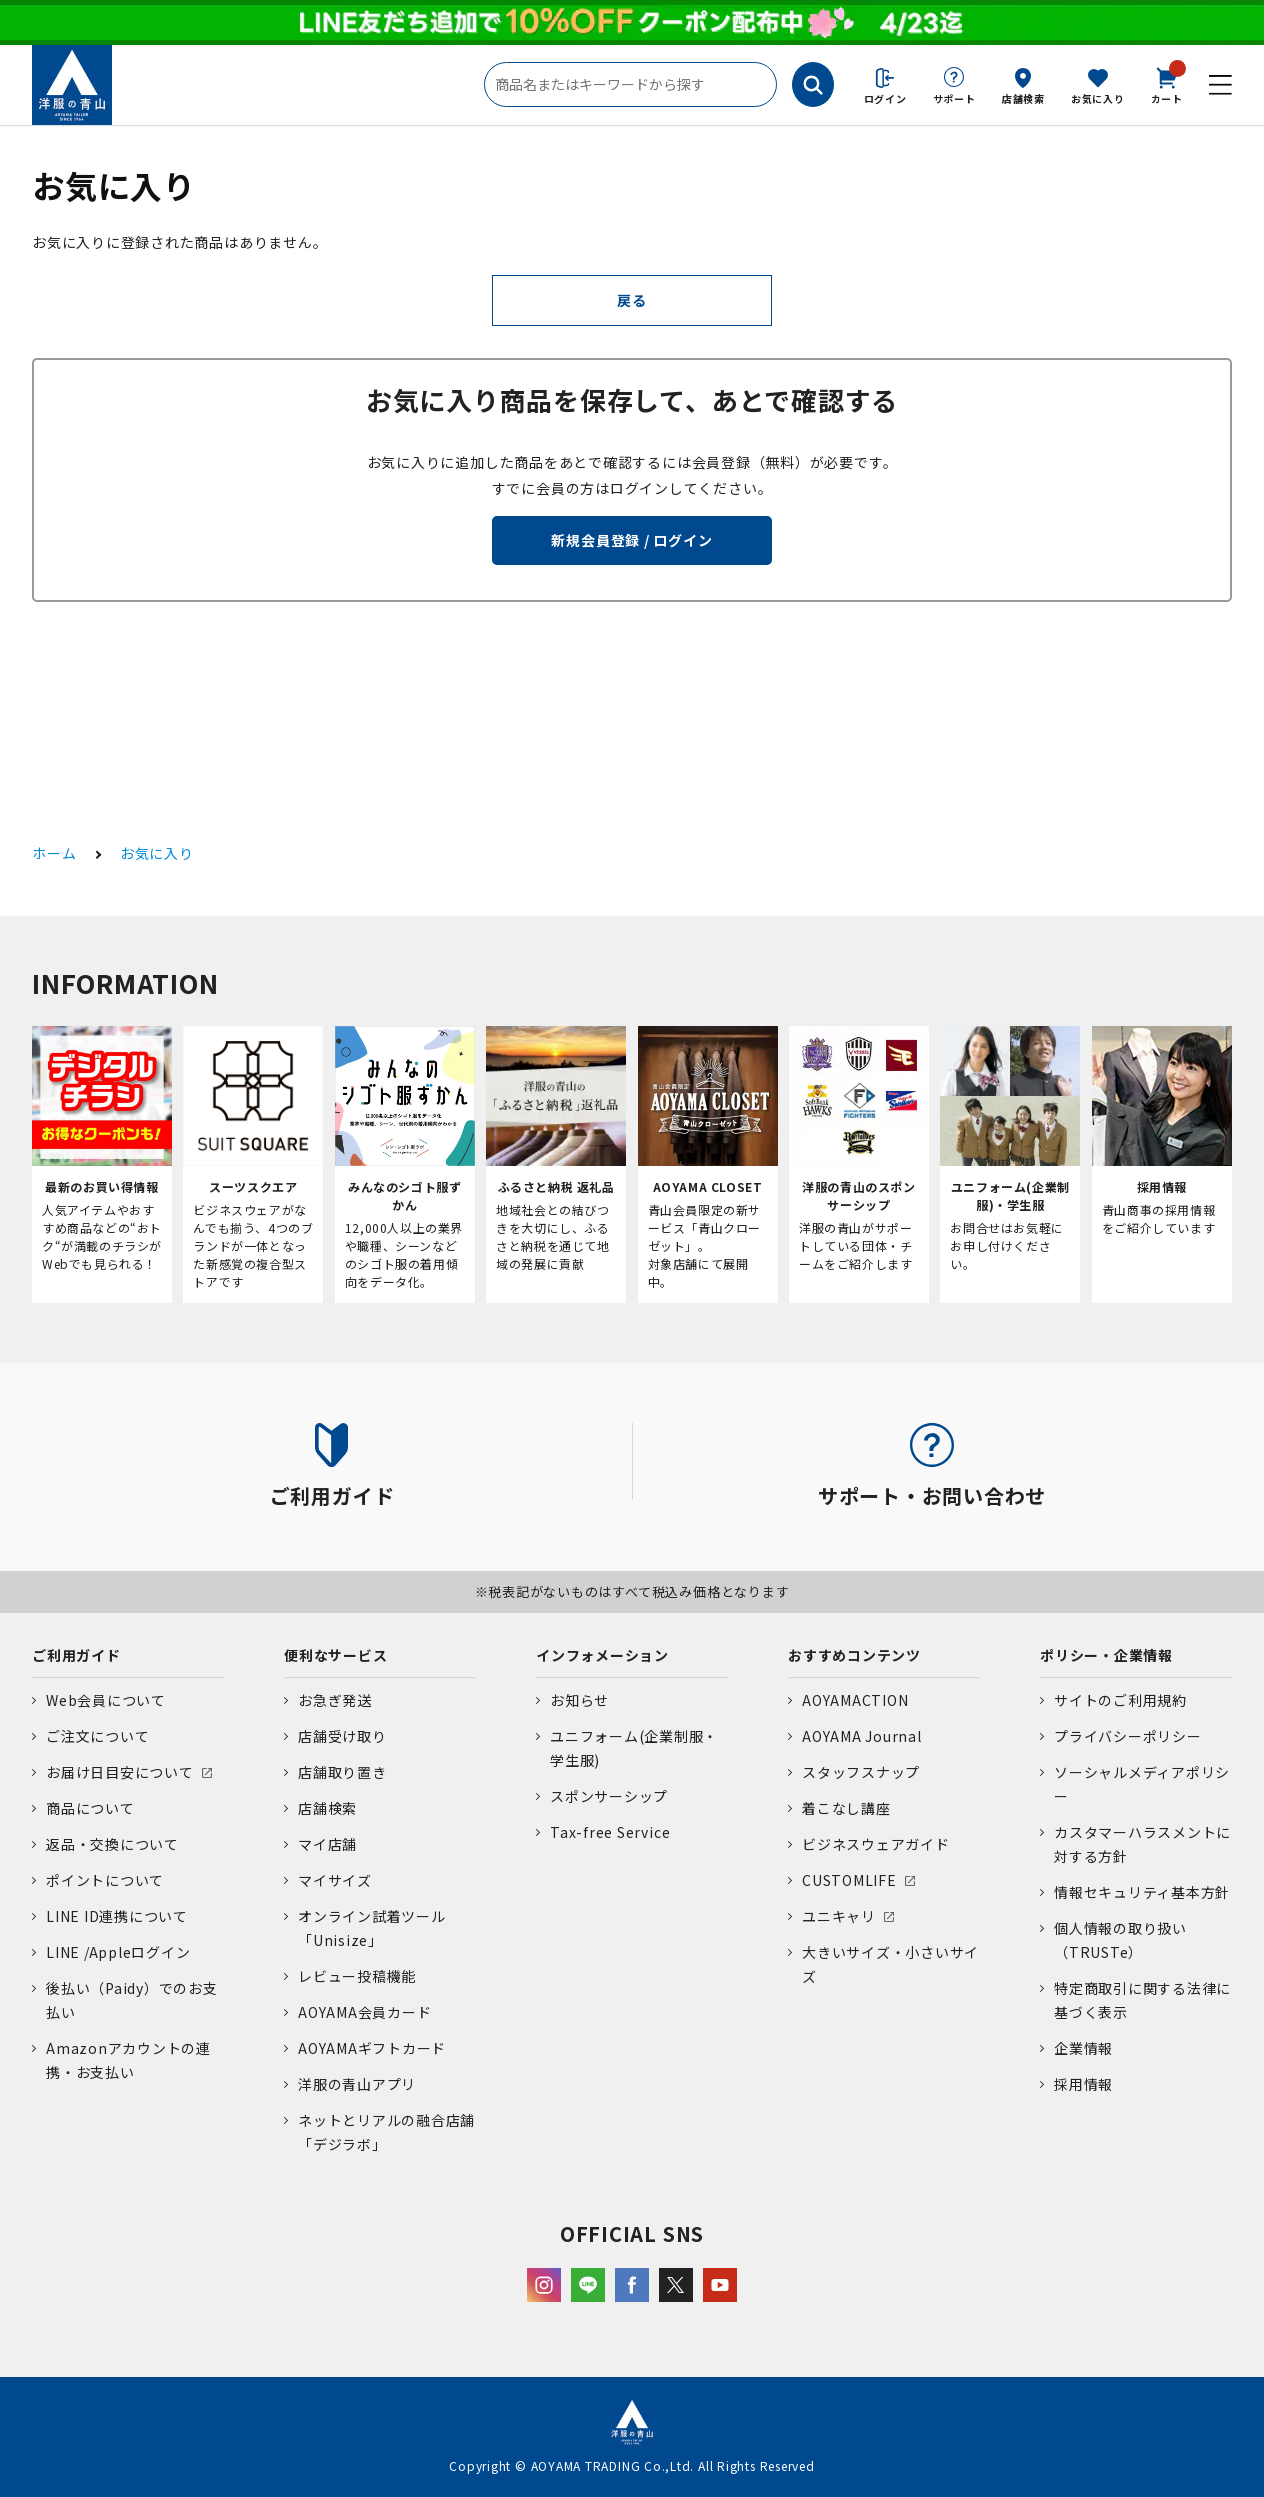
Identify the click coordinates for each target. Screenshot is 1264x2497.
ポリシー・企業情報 (1106, 1655)
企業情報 (1083, 2048)
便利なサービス (335, 1655)
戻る (632, 300)
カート (1167, 84)
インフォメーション (602, 1655)
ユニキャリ (839, 1916)
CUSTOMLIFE (849, 1880)
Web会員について (106, 1700)
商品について (90, 1808)
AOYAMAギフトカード (372, 2048)
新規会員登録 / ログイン (631, 540)
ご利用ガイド (76, 1655)
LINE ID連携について (117, 1916)
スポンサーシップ (609, 1796)
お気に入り (1098, 98)
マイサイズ (335, 1880)
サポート (954, 98)
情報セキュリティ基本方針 (1142, 1892)
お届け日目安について (120, 1772)
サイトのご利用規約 (1120, 1700)
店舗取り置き (342, 1772)
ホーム (54, 853)
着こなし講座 (846, 1808)
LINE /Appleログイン (118, 1952)
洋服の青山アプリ (357, 2084)
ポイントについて (105, 1880)
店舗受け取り (342, 1736)
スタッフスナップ (861, 1772)
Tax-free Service (610, 1832)
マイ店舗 (327, 1844)
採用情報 (1083, 2084)
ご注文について (97, 1736)
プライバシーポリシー (1128, 1736)
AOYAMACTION (855, 1700)
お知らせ (579, 1700)
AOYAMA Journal (862, 1736)
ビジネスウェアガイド (876, 1844)
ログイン (885, 98)
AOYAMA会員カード (364, 2012)
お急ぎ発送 (335, 1700)
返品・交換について (112, 1844)
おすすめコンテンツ (854, 1655)
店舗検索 (1023, 98)
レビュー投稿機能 (357, 1976)
